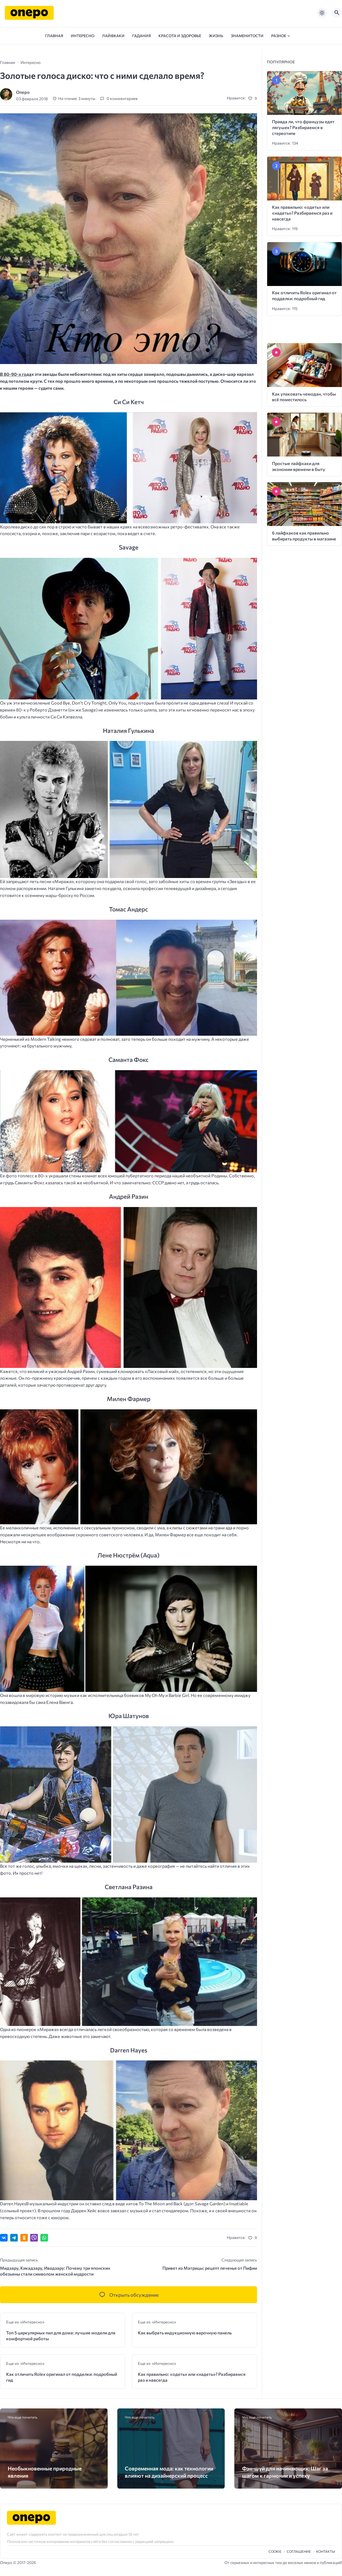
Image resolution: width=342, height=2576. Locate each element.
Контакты (325, 2551)
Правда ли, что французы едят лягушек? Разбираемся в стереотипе (303, 127)
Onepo (23, 92)
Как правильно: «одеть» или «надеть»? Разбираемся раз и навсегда (192, 2377)
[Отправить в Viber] (34, 2238)
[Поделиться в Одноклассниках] (24, 2238)
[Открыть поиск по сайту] (337, 13)
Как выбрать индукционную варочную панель (185, 2332)
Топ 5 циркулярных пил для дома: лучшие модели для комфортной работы (60, 2335)
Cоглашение (299, 2551)
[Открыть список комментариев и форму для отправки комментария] (128, 2294)
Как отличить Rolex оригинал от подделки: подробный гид (61, 2377)
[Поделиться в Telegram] (14, 2238)
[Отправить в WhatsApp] (44, 2238)
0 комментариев (122, 98)
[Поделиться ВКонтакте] (4, 2238)
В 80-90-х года (16, 374)
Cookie (275, 2551)
